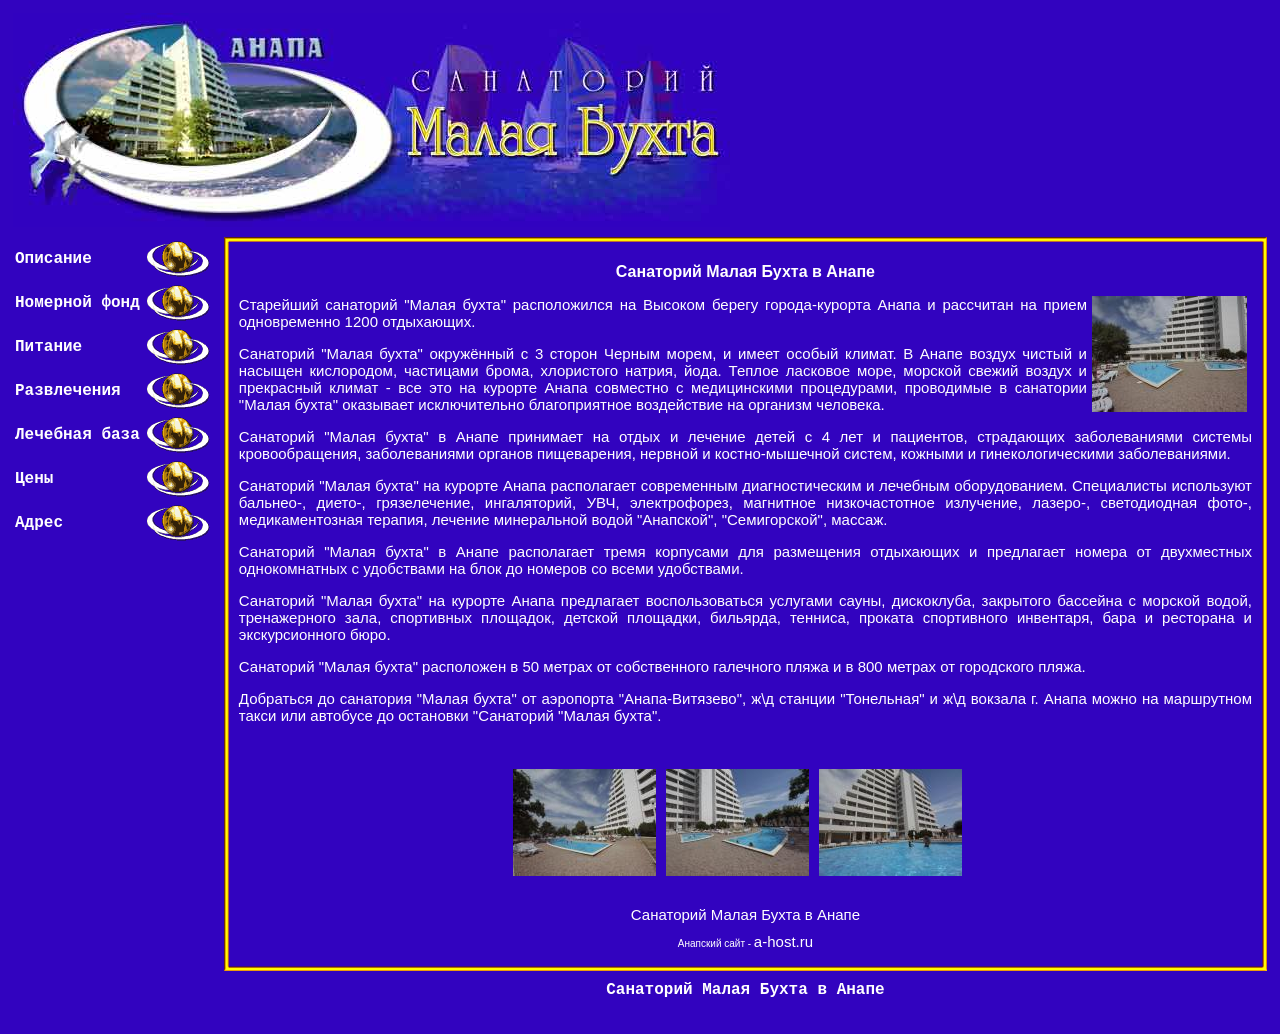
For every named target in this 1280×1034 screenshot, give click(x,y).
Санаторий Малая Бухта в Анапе (745, 914)
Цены (34, 479)
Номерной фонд (77, 303)
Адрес (39, 523)
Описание (53, 259)
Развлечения (68, 391)
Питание (48, 347)
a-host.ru (783, 941)
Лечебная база (77, 435)
